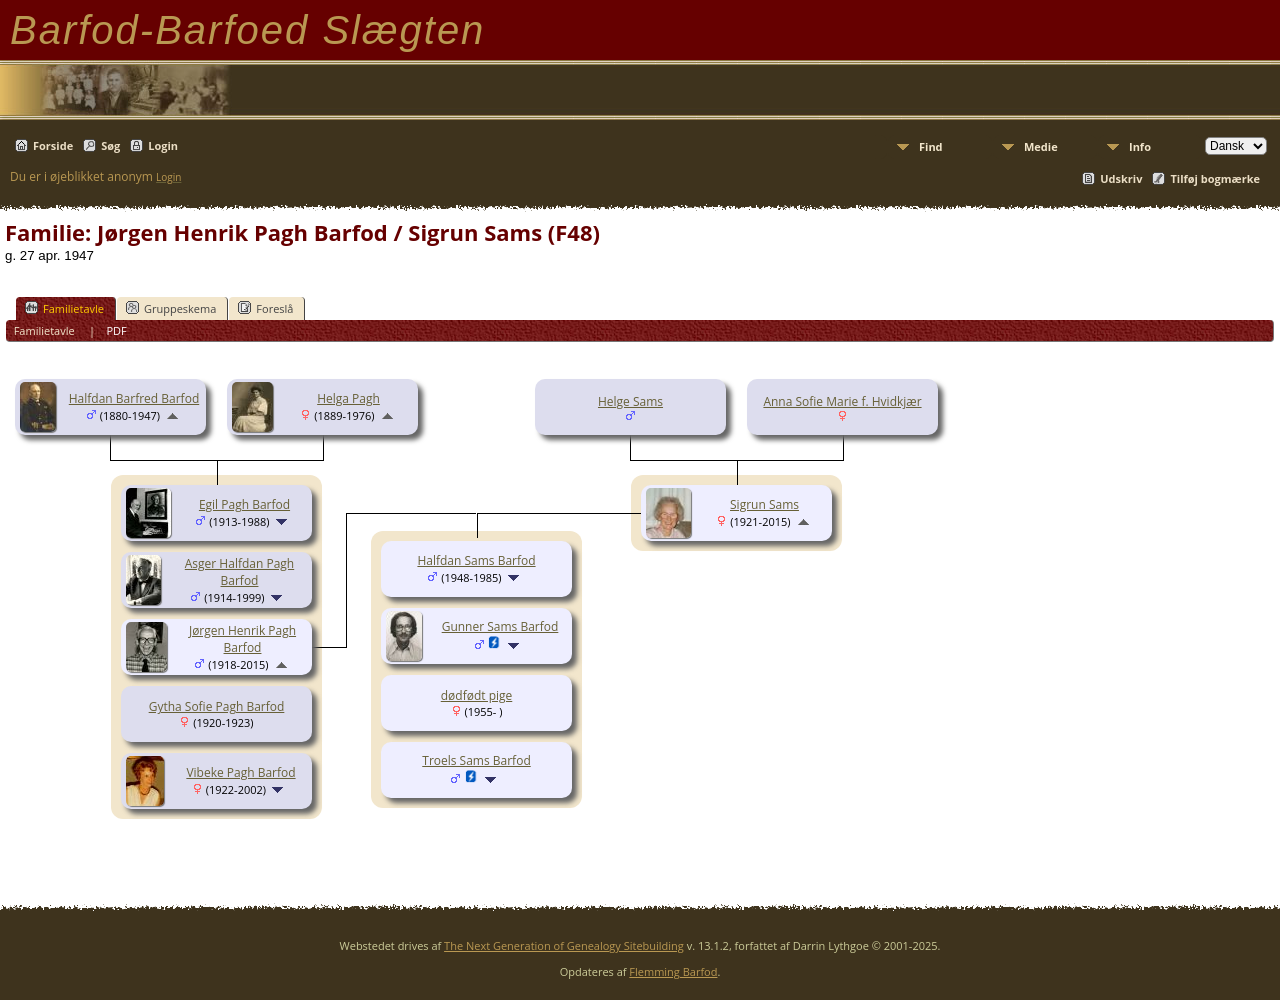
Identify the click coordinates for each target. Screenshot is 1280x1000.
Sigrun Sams (764, 504)
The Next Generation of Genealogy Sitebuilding (564, 945)
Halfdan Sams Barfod (476, 560)
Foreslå (265, 308)
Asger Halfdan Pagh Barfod (239, 572)
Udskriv (1121, 178)
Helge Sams (630, 401)
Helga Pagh (348, 398)
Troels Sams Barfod (476, 760)
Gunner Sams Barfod (500, 626)
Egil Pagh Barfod (244, 504)
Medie (1041, 146)
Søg (110, 145)
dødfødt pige (477, 695)
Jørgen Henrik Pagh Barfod (242, 639)
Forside (53, 145)
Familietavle (64, 308)
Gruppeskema (171, 308)
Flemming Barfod (673, 971)
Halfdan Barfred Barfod (134, 398)
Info (1140, 146)
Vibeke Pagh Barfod (240, 772)
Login (163, 145)
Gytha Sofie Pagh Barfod (217, 706)
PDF (116, 330)
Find (931, 146)
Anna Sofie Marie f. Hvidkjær (842, 401)
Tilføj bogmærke (1215, 178)
